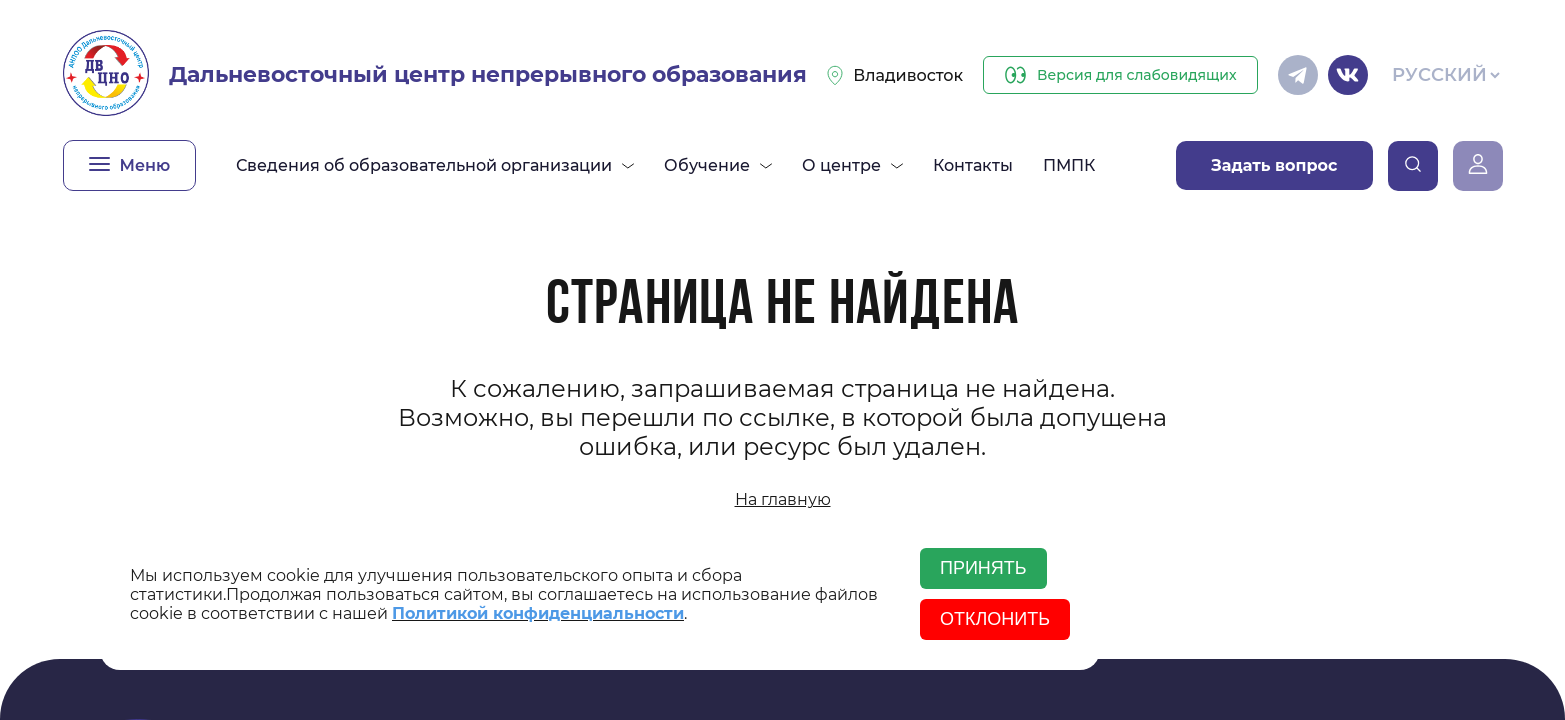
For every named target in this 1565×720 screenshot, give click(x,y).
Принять (983, 568)
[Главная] (106, 75)
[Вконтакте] (1348, 75)
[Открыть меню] (130, 165)
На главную (783, 499)
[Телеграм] (1298, 75)
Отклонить (995, 619)
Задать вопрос (1274, 165)
